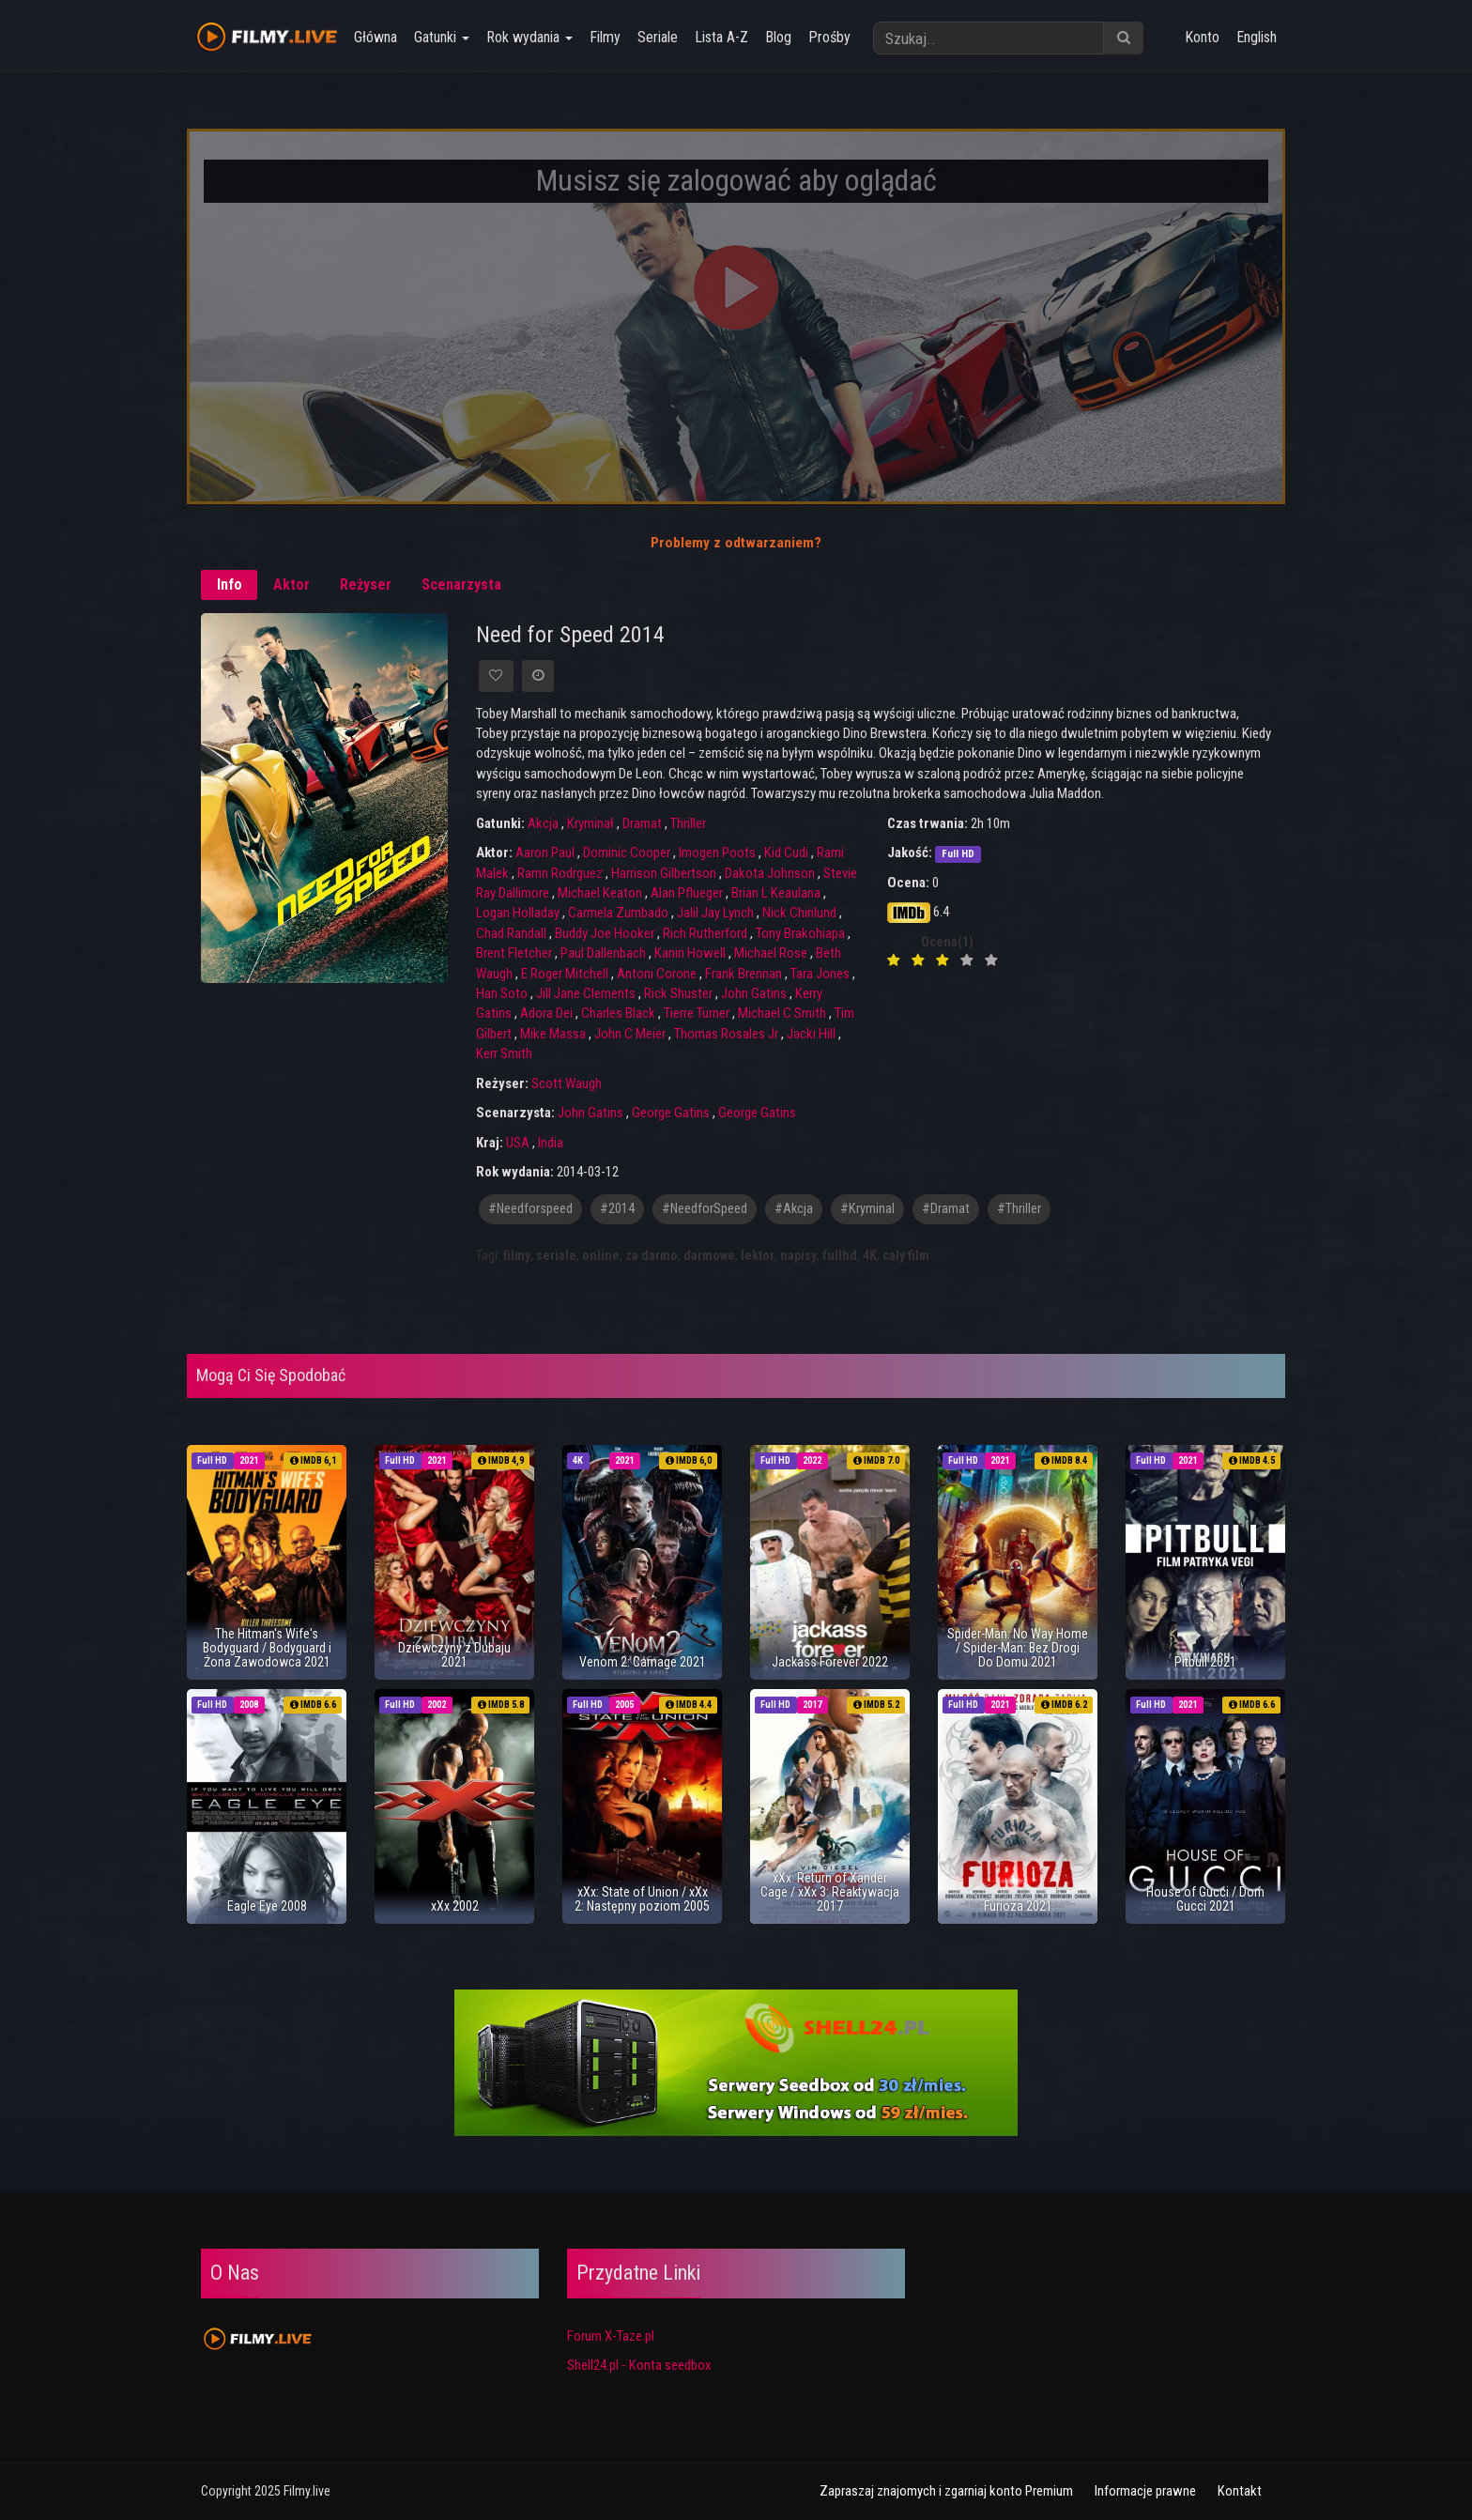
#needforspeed (530, 1209)
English (1256, 37)
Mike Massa (553, 1033)
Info (229, 584)
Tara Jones (820, 973)
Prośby (827, 37)
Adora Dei (546, 1013)
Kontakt (1240, 2490)
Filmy (603, 37)
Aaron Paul (545, 852)
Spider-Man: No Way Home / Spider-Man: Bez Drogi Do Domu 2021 (1017, 1648)
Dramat (642, 823)
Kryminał (590, 823)
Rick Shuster (678, 993)
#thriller (1019, 1209)
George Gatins (671, 1112)
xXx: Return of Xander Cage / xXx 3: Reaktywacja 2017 (829, 1892)
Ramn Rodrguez (560, 873)
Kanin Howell (690, 953)
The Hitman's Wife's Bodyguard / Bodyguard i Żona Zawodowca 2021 (267, 1648)
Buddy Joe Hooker (604, 933)
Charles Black (618, 1013)
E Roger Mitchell (564, 973)
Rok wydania (527, 37)
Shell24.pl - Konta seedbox (639, 2365)
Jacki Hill (811, 1033)
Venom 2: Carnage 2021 (642, 1661)
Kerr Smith (504, 1053)
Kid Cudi (786, 852)
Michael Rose (770, 953)
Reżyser (365, 584)
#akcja (793, 1209)
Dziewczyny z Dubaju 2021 (454, 1654)
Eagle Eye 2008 (267, 1905)
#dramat (946, 1209)
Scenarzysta (461, 584)
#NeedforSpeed (704, 1209)
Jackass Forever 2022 (830, 1661)
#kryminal (867, 1209)
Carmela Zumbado (618, 912)
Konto (1202, 37)
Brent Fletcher (514, 953)
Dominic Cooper (626, 852)
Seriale (656, 37)
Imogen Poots (717, 852)
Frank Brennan (743, 973)
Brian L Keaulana (775, 892)
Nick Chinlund (799, 912)
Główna (373, 37)
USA (517, 1142)
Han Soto (502, 993)
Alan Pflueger (687, 892)
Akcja (543, 823)
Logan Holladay (518, 912)
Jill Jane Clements (586, 993)
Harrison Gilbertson (663, 873)
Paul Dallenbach (603, 953)
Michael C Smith (782, 1013)
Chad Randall (511, 933)
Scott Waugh (566, 1083)
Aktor (291, 584)
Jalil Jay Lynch (715, 912)
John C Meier (630, 1033)
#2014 (617, 1209)
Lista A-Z (719, 37)
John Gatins (754, 993)
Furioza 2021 (1018, 1905)
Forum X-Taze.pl (610, 2336)
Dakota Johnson (770, 873)
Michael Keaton (600, 892)
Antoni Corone (657, 973)
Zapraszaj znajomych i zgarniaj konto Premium (946, 2490)
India (550, 1142)
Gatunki (440, 37)
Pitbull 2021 (1205, 1661)
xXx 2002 (455, 1905)
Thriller (688, 823)
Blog (776, 37)
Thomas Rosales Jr (726, 1033)
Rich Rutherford (705, 933)
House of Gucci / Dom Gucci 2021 (1205, 1898)
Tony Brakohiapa (800, 933)
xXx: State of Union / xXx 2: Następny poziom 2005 (642, 1898)
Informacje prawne (1145, 2490)
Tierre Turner (696, 1013)
